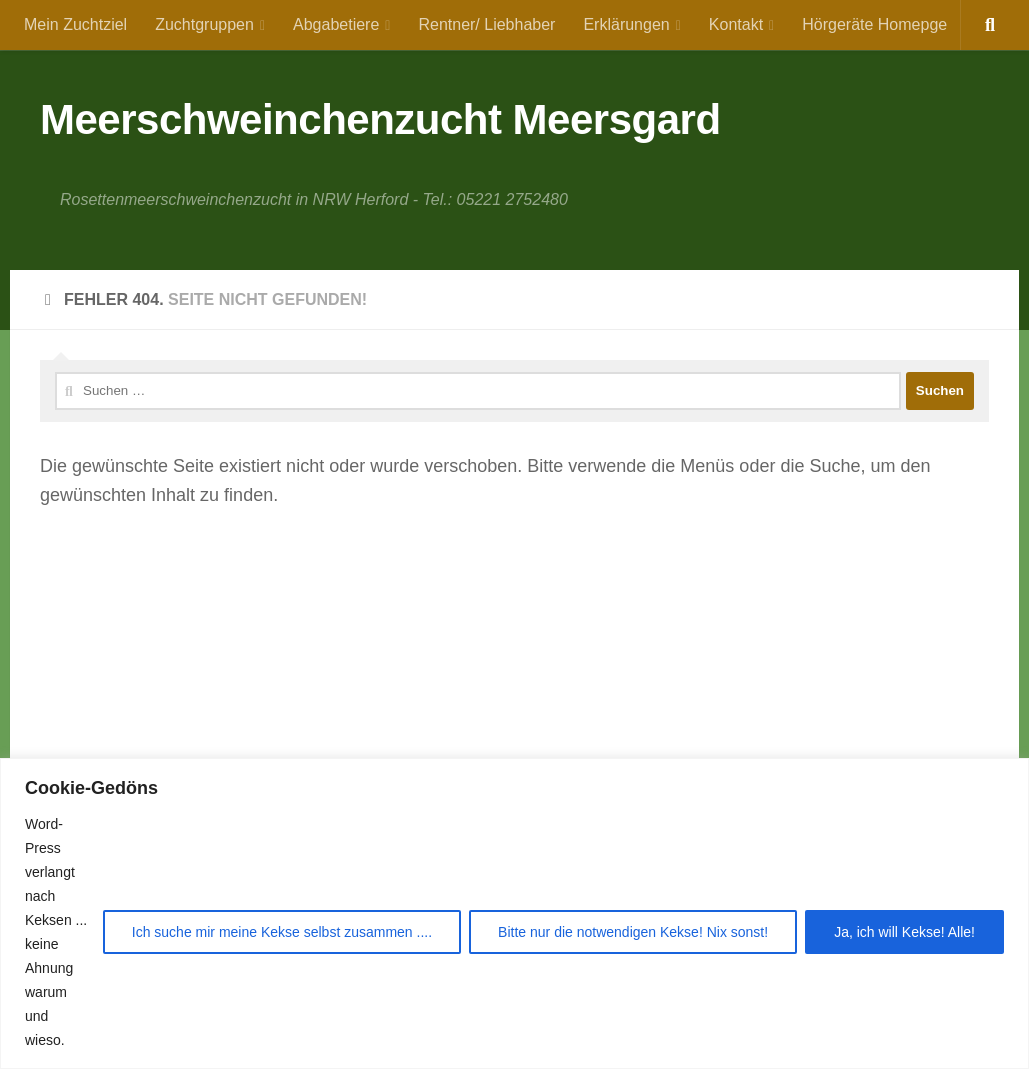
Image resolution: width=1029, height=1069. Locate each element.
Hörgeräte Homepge (874, 24)
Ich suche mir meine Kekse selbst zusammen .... (282, 932)
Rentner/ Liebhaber (486, 24)
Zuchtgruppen (204, 24)
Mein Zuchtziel (75, 24)
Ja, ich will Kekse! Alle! (904, 932)
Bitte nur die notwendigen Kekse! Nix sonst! (633, 932)
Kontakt (736, 24)
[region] (514, 913)
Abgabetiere (336, 24)
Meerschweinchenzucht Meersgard (380, 119)
